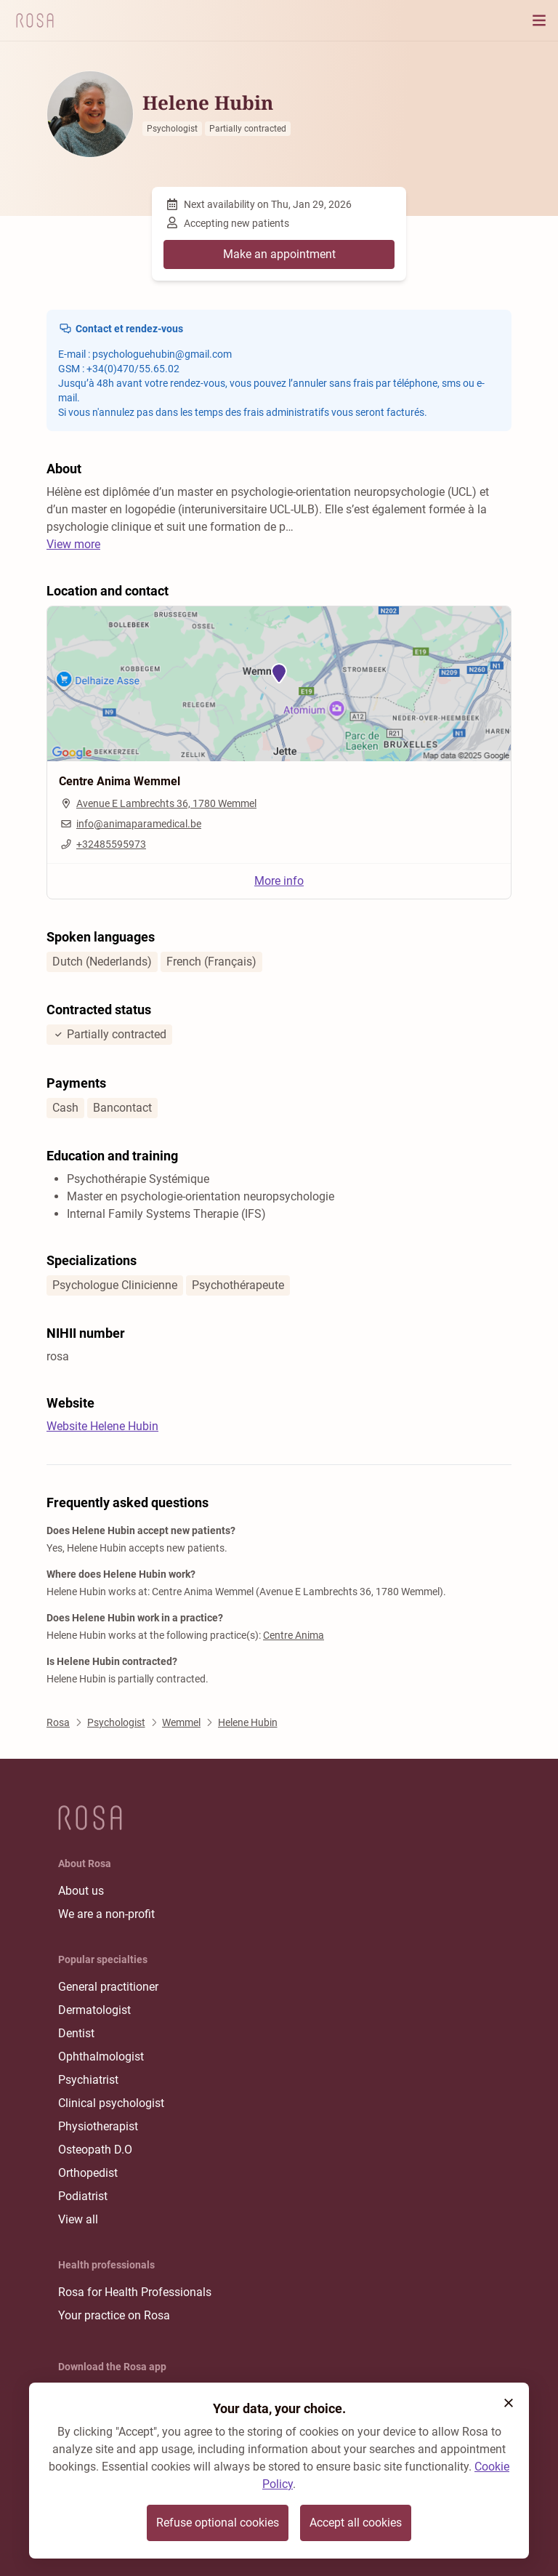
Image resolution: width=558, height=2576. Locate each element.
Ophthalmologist (101, 2056)
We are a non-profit (106, 1914)
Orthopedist (88, 2173)
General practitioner (108, 1987)
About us (81, 1891)
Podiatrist (83, 2196)
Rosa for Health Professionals (134, 2292)
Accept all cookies (356, 2522)
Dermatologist (94, 2010)
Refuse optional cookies (217, 2522)
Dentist (76, 2033)
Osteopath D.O (95, 2149)
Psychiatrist (88, 2080)
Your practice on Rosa (114, 2315)
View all (78, 2219)
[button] (508, 2403)
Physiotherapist (98, 2126)
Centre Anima (293, 1635)
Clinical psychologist (111, 2103)
